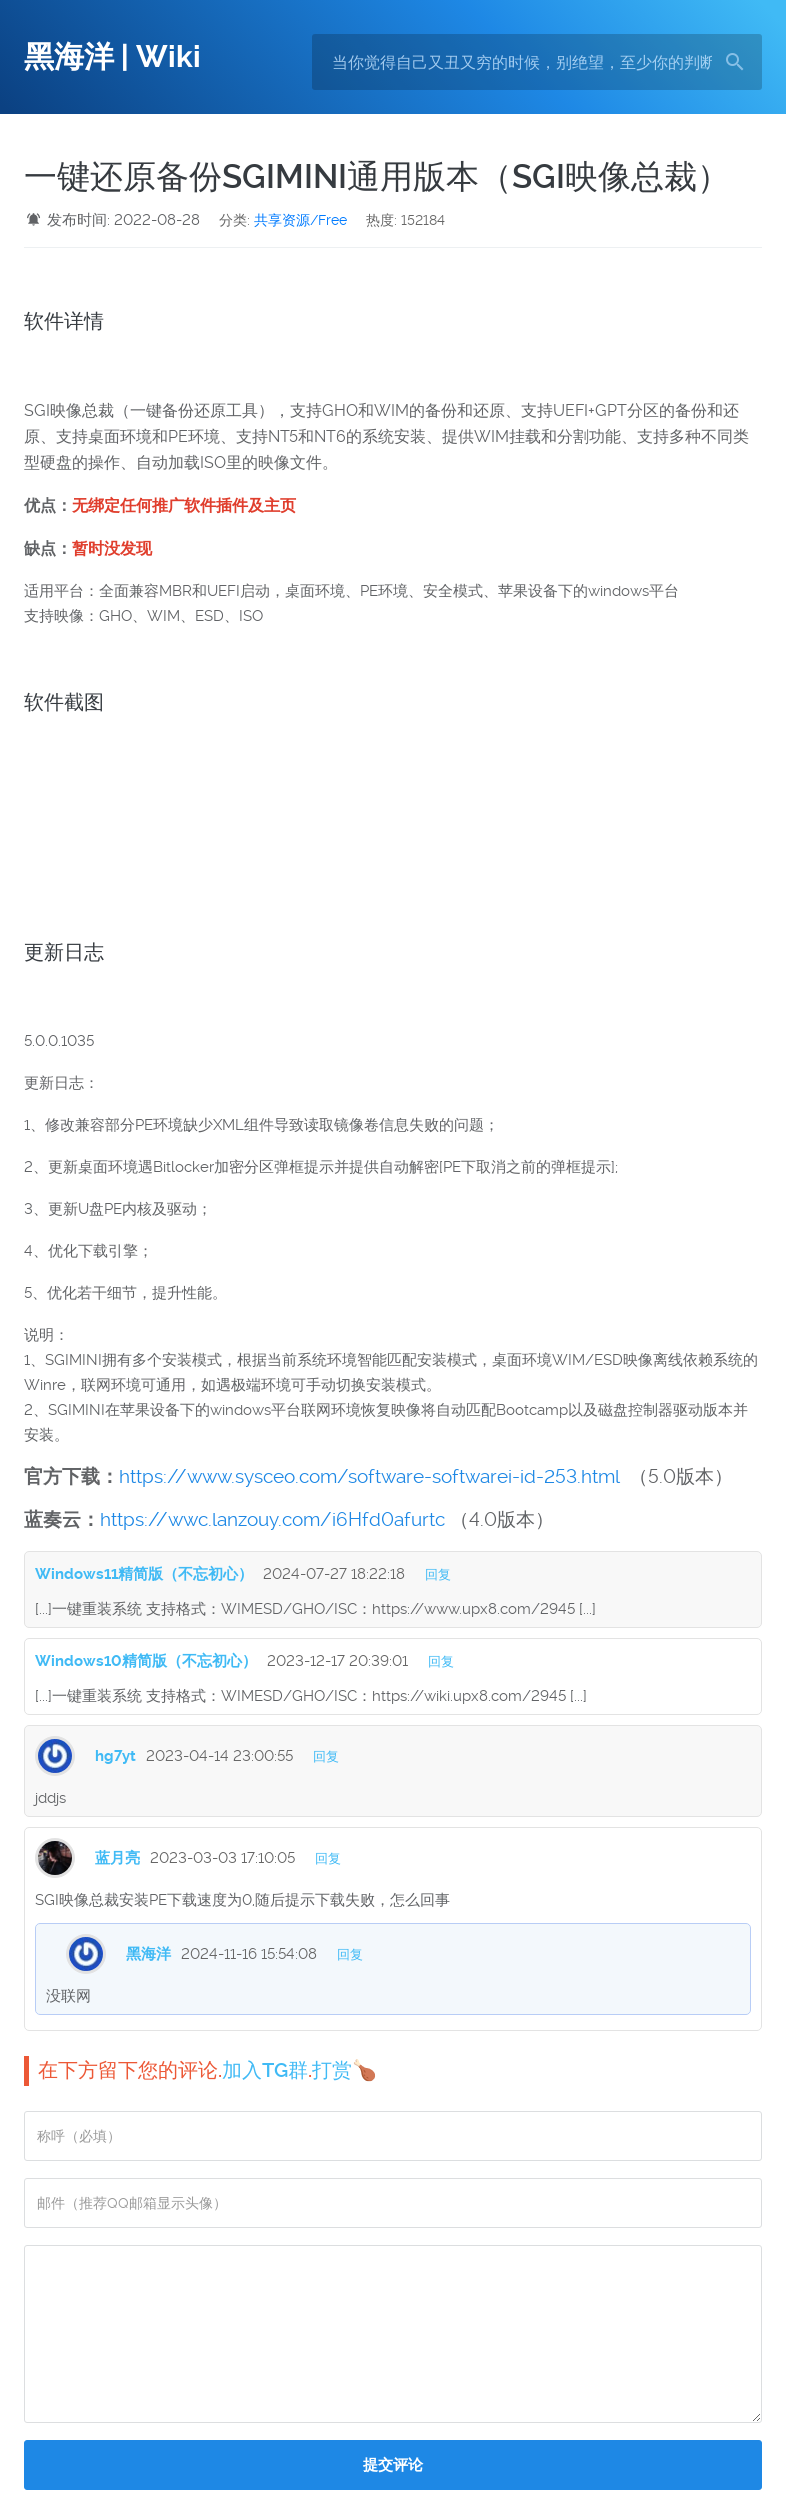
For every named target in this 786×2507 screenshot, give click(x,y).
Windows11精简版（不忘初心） (144, 1574)
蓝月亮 (117, 1858)
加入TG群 (265, 2070)
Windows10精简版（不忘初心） (146, 1661)
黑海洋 (148, 1954)
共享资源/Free (300, 220)
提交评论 (393, 2465)
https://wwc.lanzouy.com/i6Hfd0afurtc (272, 1520)
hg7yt (115, 1756)
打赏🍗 (344, 2070)
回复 (438, 1574)
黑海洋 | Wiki (112, 56)
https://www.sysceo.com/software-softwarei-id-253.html (369, 1477)
